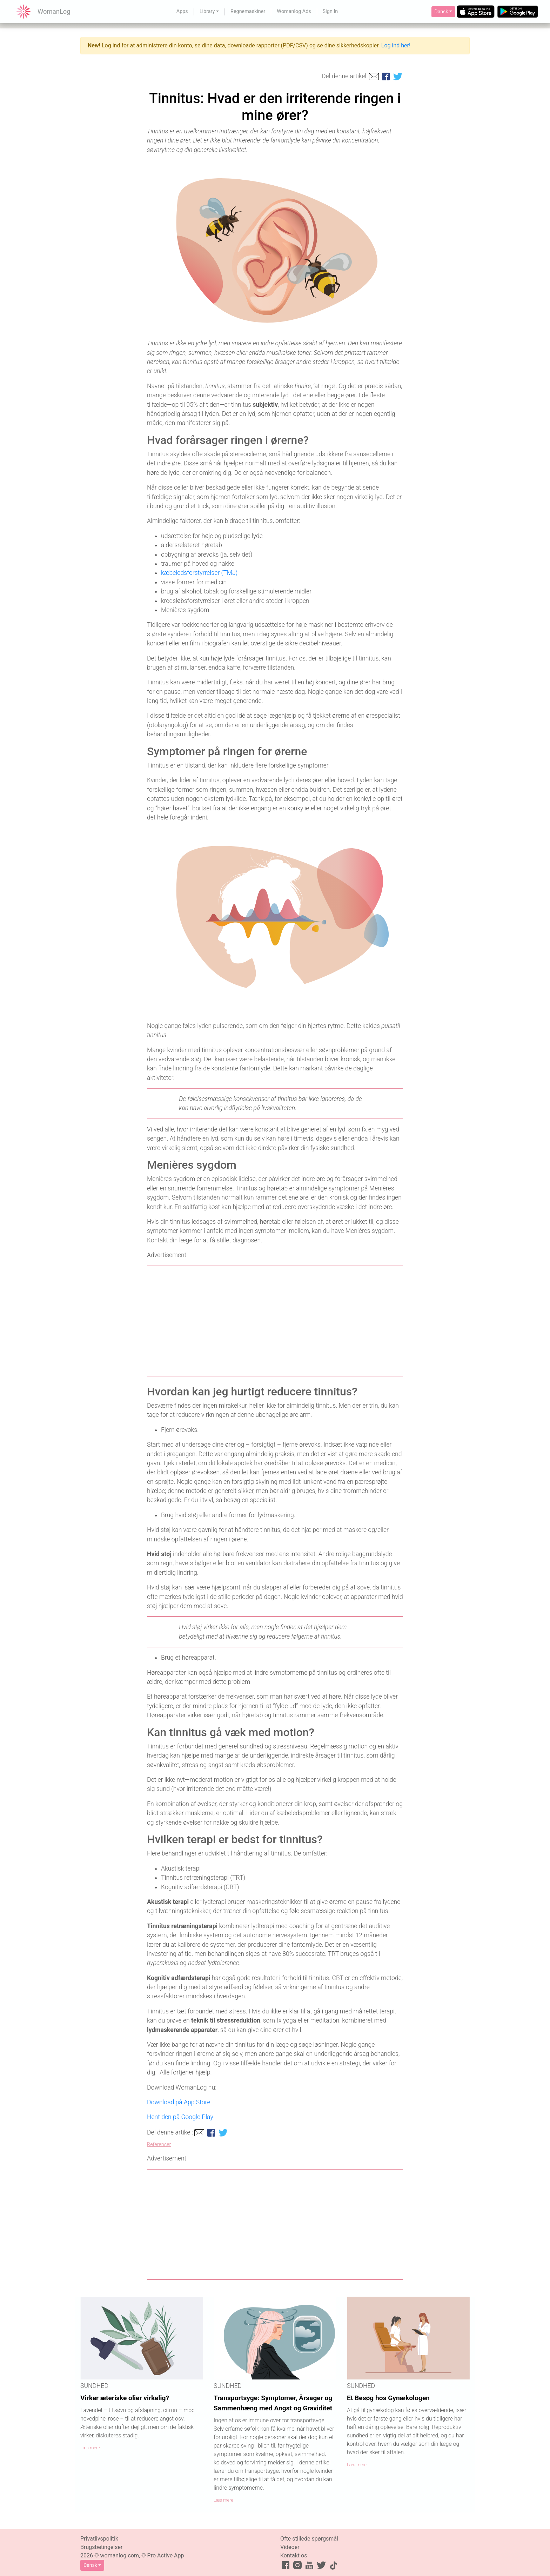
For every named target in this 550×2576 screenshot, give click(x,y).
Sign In (330, 11)
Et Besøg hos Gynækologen (388, 2398)
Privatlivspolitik (99, 2538)
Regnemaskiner (247, 11)
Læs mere (90, 2447)
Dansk (441, 11)
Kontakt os (293, 2555)
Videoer (290, 2547)
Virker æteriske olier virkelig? (124, 2398)
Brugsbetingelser (101, 2547)
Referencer (159, 2144)
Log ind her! (395, 45)
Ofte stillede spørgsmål (309, 2538)
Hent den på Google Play (180, 2116)
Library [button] (207, 11)
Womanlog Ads (294, 11)
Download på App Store (178, 2102)
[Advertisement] (275, 1321)
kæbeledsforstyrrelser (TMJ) (199, 572)
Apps (182, 11)
